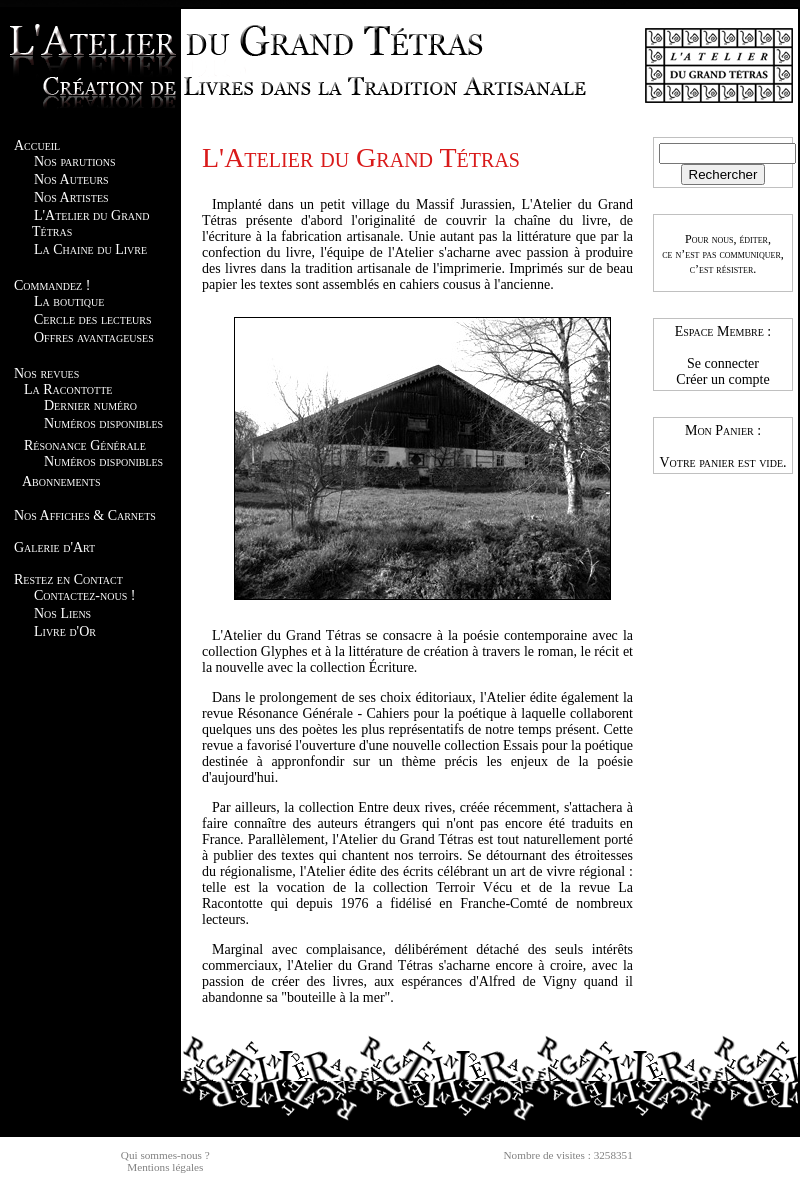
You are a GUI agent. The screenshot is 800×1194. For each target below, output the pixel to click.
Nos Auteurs (71, 179)
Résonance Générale (85, 445)
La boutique (69, 301)
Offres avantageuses (94, 337)
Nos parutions (75, 161)
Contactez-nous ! (84, 595)
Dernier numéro (90, 405)
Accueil (37, 145)
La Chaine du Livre (90, 249)
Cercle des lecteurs (92, 319)
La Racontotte (68, 389)
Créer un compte (722, 379)
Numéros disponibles (103, 423)
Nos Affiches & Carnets (85, 515)
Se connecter (723, 363)
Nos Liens (62, 613)
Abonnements (61, 481)
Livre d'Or (65, 631)
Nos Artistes (71, 197)
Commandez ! (52, 285)
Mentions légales (165, 1167)
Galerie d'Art (54, 547)
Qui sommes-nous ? (165, 1155)
